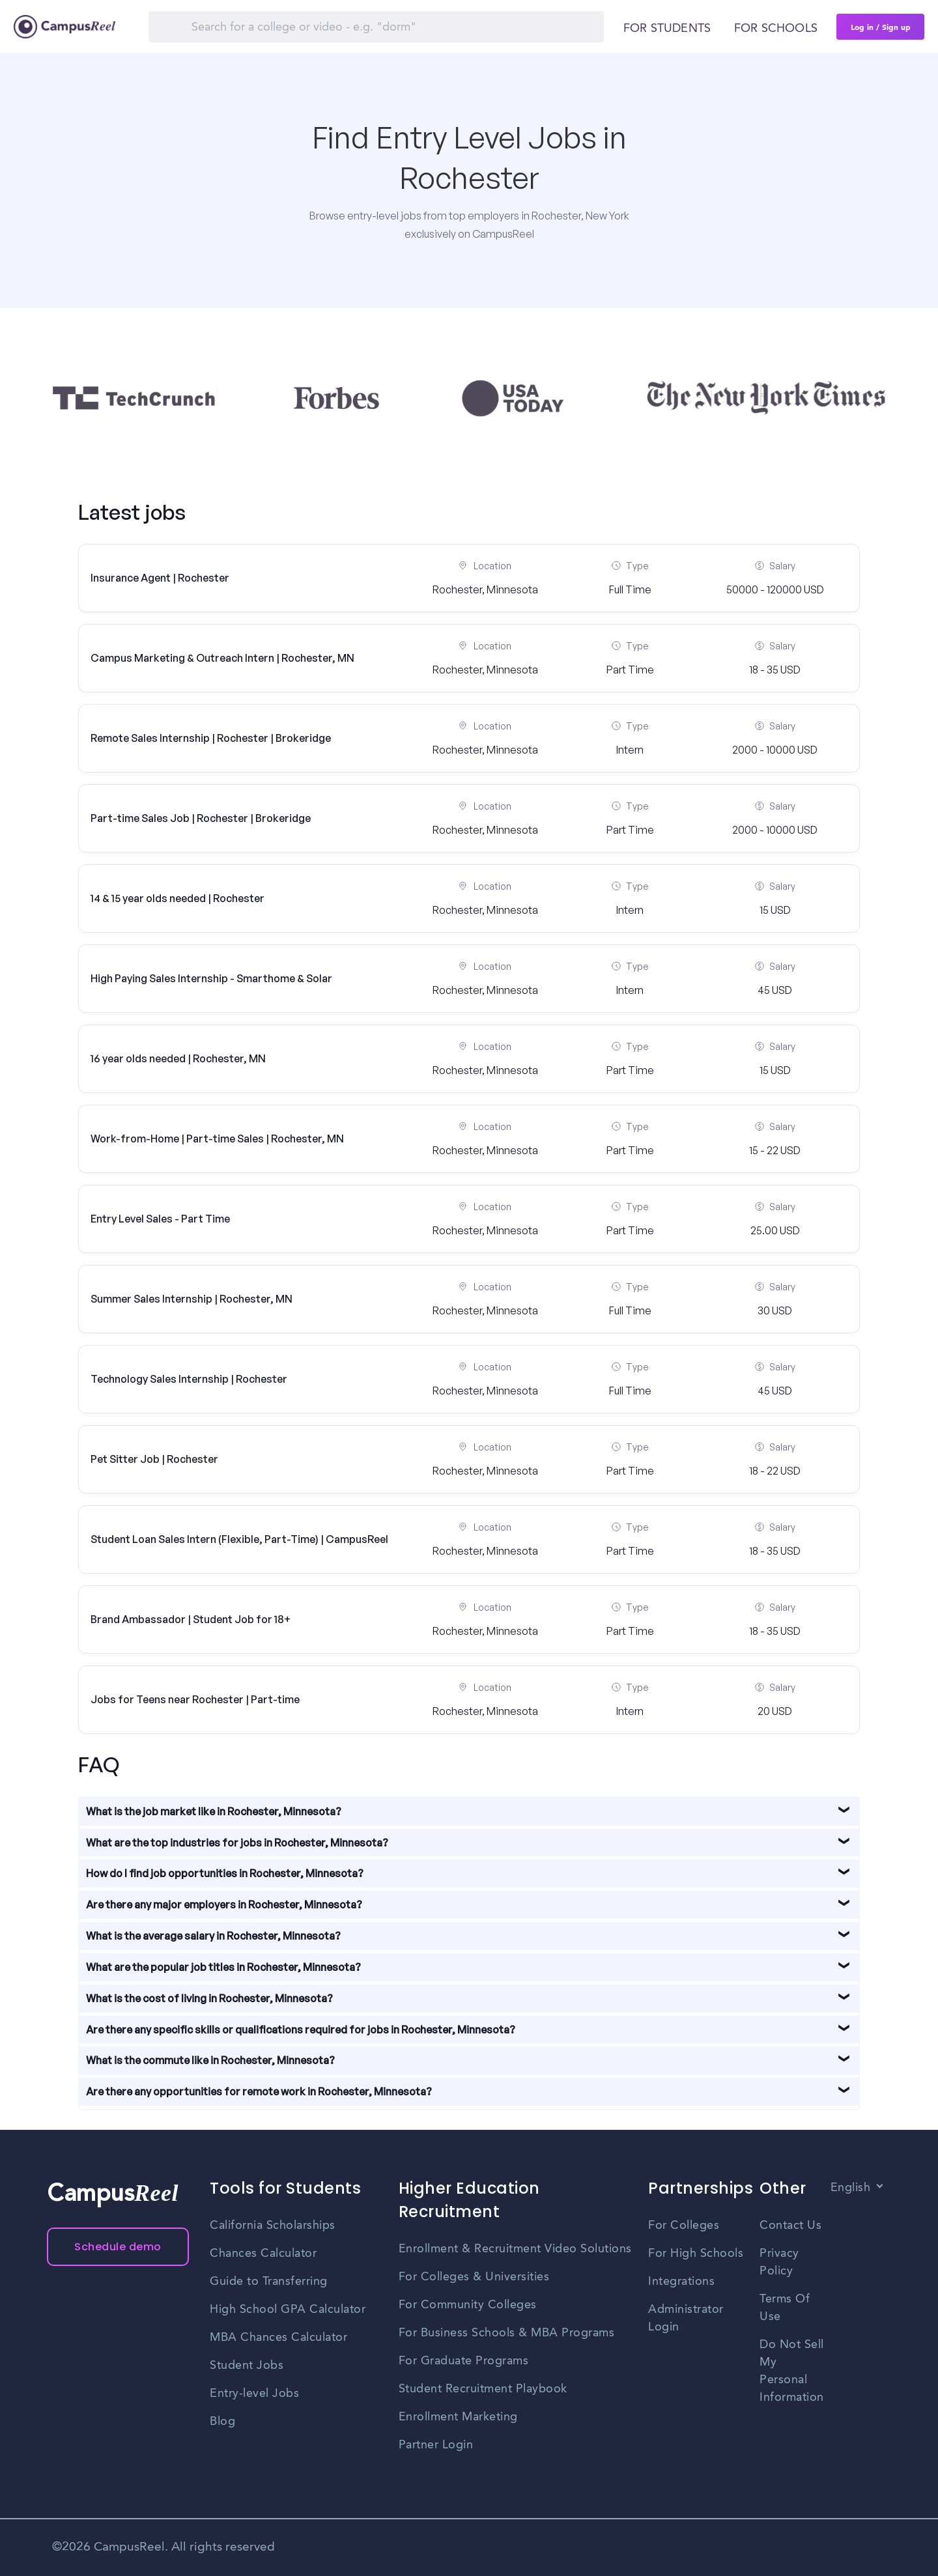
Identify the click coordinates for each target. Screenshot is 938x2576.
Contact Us (790, 2225)
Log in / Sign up (881, 26)
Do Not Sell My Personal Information (792, 2371)
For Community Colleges (468, 2305)
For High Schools (695, 2253)
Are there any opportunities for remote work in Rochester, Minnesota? (259, 2091)
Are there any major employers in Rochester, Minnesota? (224, 1904)
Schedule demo (118, 2246)
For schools (775, 29)
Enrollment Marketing (458, 2417)
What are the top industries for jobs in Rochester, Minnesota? (237, 1842)
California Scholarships (272, 2225)
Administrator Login (686, 2318)
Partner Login (436, 2445)
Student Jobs (246, 2365)
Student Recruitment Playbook (483, 2389)
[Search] (376, 26)
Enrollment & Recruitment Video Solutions (515, 2249)
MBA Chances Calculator (278, 2337)
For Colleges (683, 2225)
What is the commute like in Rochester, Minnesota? (210, 2060)
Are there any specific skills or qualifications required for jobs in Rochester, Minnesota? (300, 2029)
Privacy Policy (779, 2262)
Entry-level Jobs (254, 2393)
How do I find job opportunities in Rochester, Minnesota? (224, 1873)
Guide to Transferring (269, 2281)
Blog (222, 2421)
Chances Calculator (263, 2253)
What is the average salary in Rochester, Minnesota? (213, 1935)
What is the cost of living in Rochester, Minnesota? (209, 1998)
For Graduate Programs (464, 2361)
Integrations (681, 2281)
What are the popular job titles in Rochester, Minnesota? (223, 1967)
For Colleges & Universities (474, 2277)
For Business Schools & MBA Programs (507, 2333)
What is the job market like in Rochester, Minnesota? (213, 1811)
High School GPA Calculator (287, 2309)
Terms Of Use (785, 2308)
